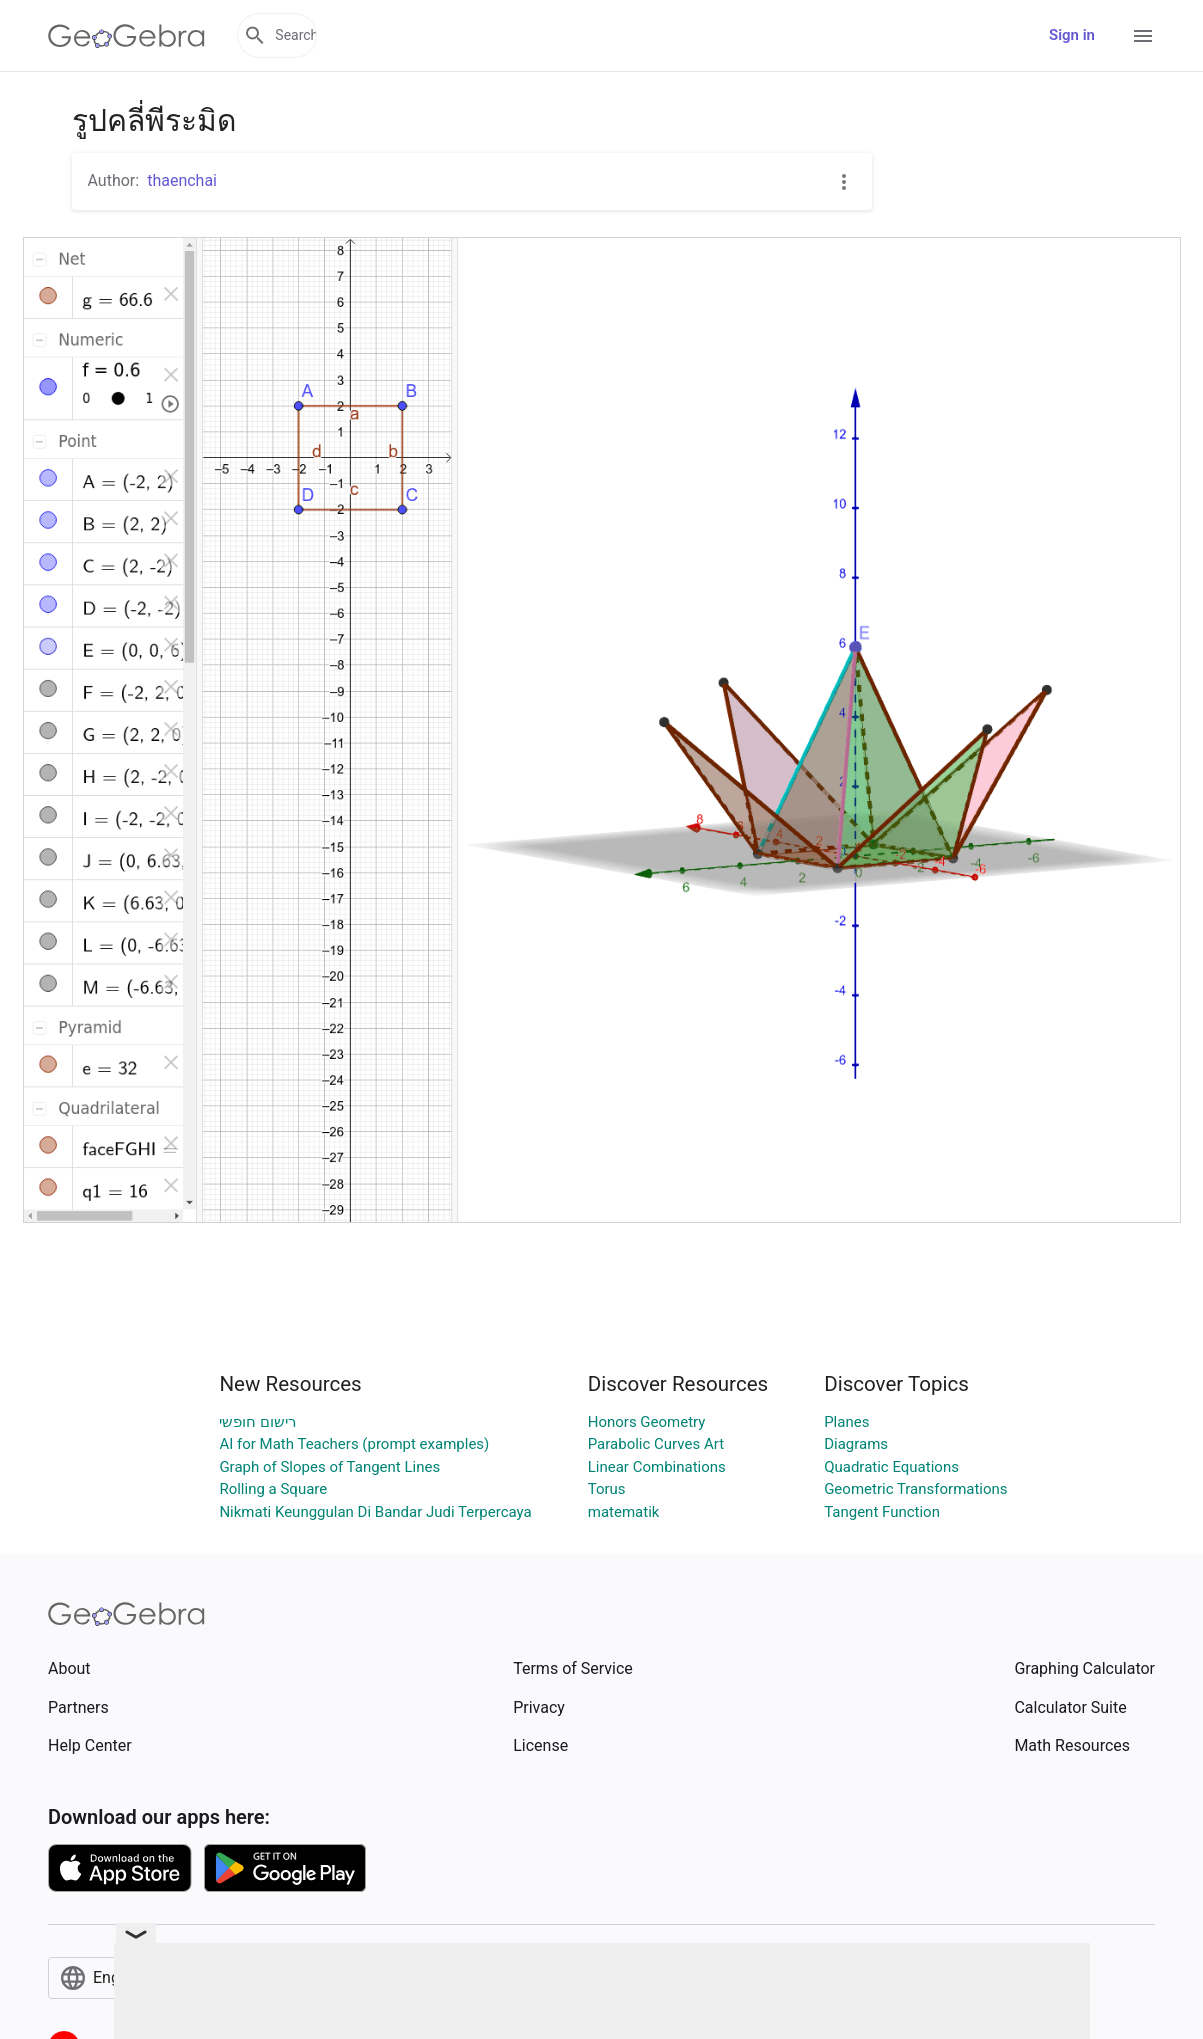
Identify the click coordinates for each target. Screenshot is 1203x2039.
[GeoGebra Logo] (126, 36)
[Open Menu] (1143, 36)
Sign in (1072, 35)
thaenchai (182, 180)
